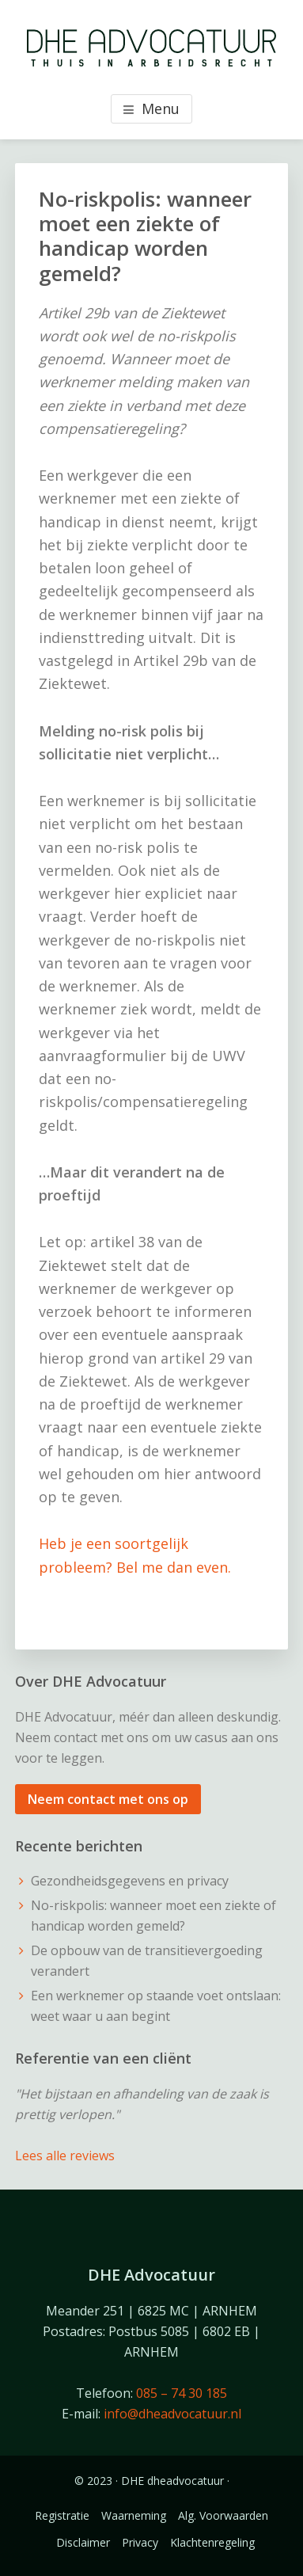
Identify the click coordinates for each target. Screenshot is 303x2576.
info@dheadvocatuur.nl (172, 2413)
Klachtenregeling (212, 2542)
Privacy (140, 2542)
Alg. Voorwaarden (223, 2515)
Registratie (62, 2515)
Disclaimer (83, 2542)
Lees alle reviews (65, 2155)
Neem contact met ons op (108, 1799)
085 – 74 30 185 (181, 2393)
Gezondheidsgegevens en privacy (130, 1880)
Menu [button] (161, 108)
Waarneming (133, 2515)
